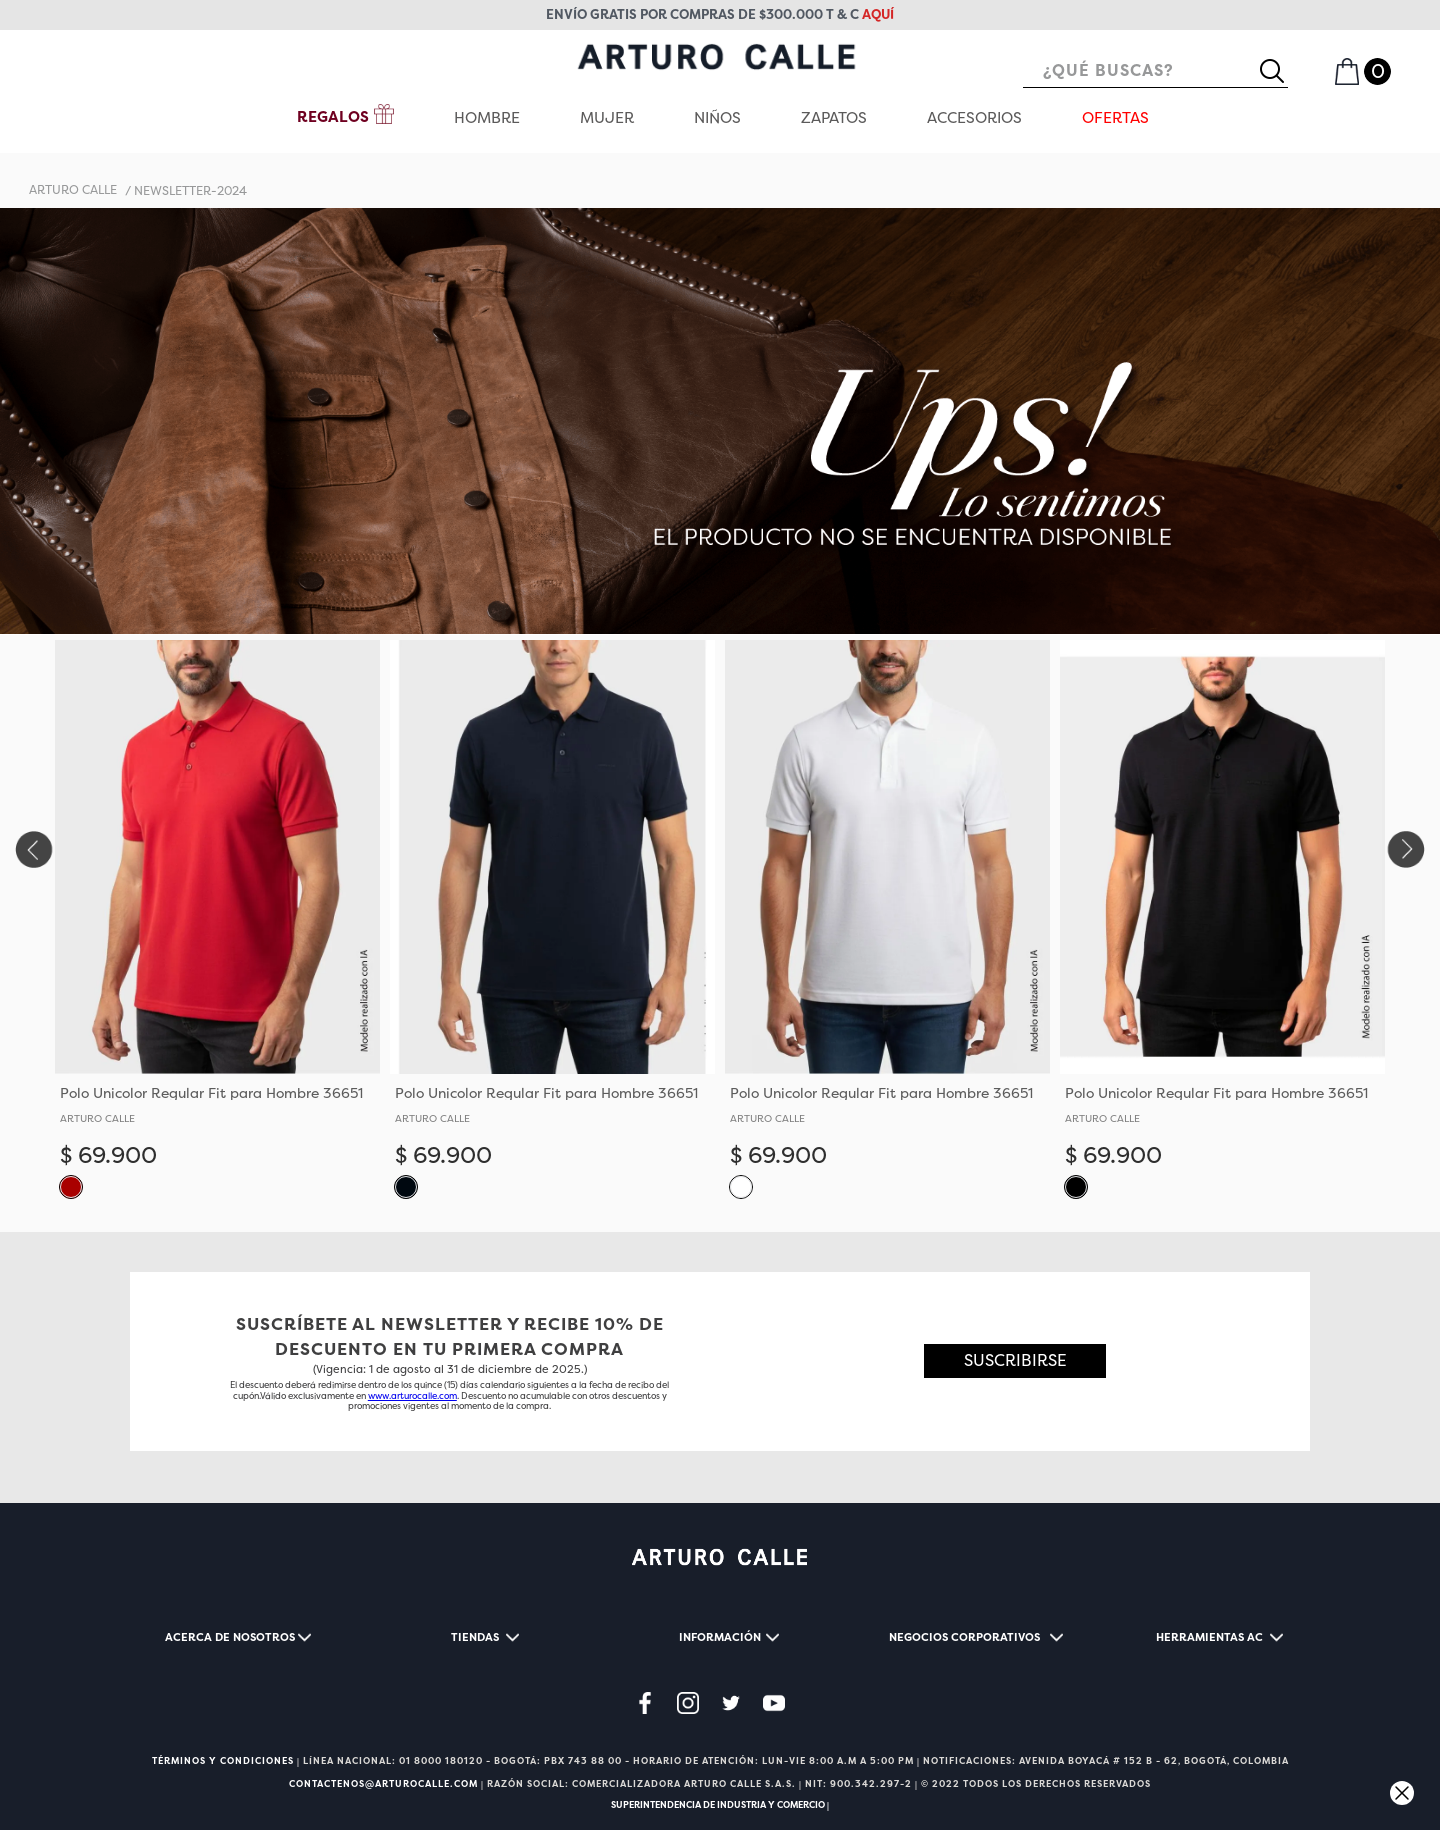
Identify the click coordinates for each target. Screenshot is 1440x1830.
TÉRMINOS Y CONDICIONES (223, 1761)
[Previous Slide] (32, 849)
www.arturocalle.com (412, 1396)
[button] (71, 1186)
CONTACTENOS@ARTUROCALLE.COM (383, 1784)
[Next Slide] (1407, 849)
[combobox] (1155, 71)
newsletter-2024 (190, 191)
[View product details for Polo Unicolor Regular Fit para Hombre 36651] (217, 927)
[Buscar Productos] (1280, 71)
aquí (878, 14)
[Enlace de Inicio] (73, 191)
